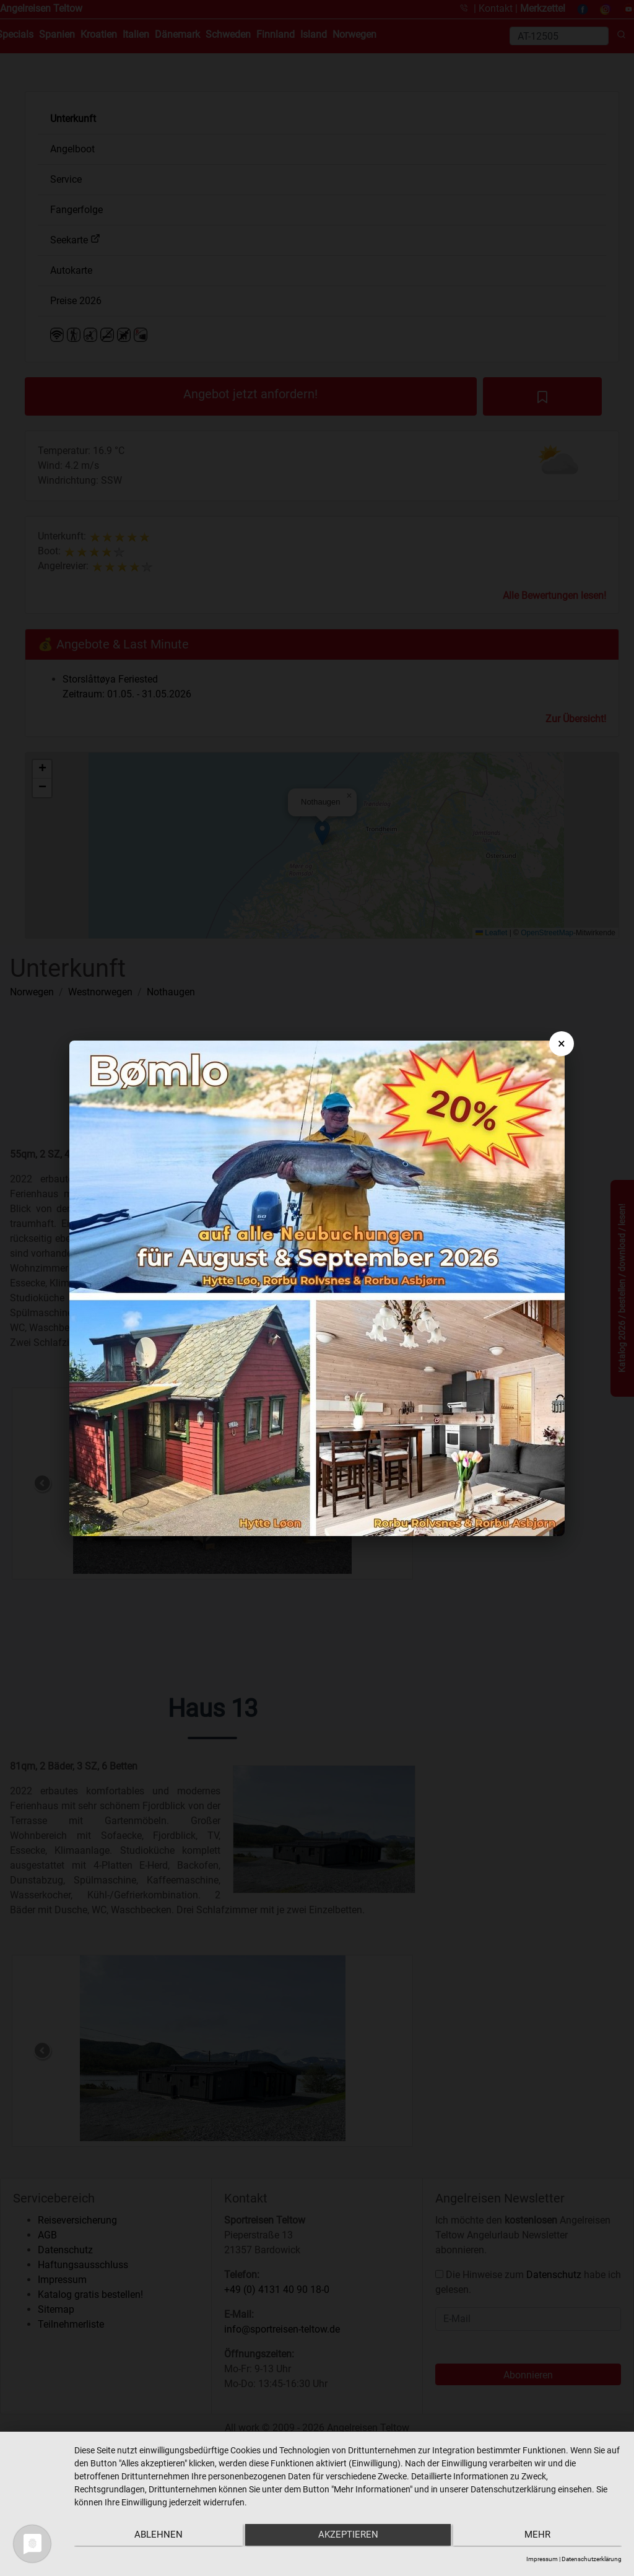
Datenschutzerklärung (592, 2559)
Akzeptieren (348, 2536)
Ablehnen (155, 2536)
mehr (541, 2536)
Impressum (542, 2559)
